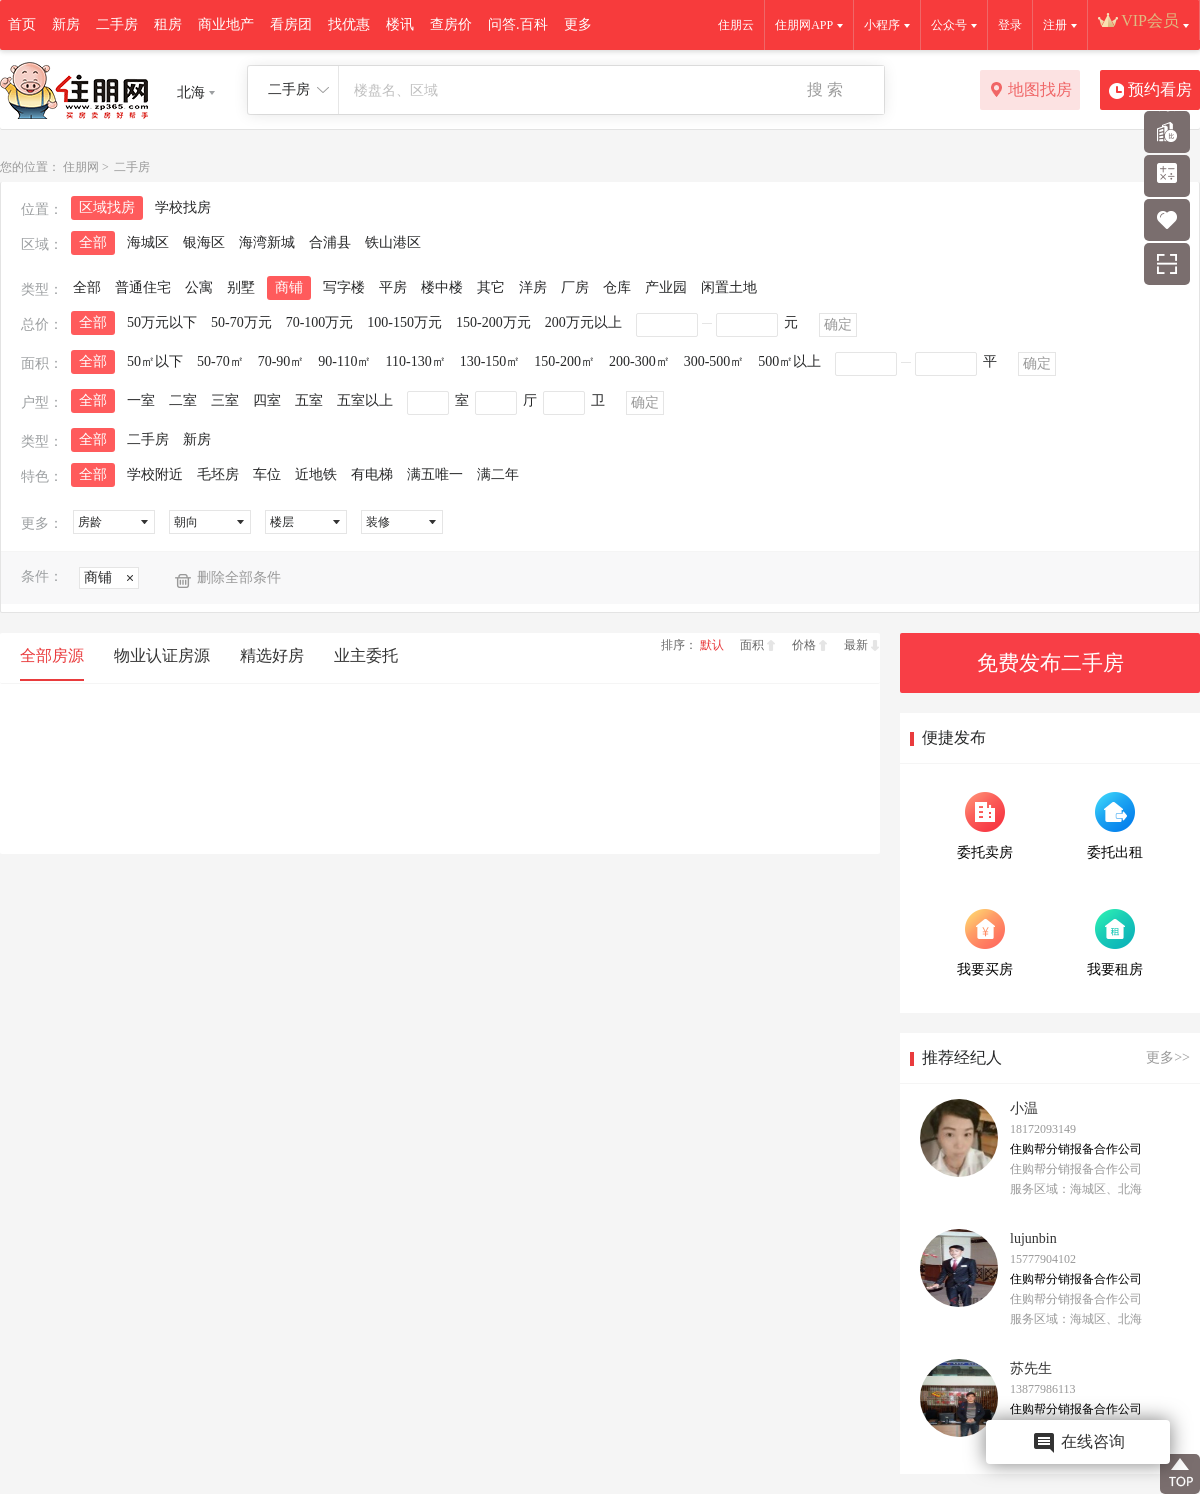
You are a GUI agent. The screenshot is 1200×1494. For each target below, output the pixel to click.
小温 (1024, 1108)
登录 (1010, 25)
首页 (22, 24)
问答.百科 (518, 24)
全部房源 (52, 655)
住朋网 (81, 167)
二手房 (117, 24)
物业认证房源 (162, 655)
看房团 (291, 24)
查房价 (451, 24)
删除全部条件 (239, 577)
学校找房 (183, 207)
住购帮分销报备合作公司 (1076, 1149)
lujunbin (1033, 1238)
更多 (578, 24)
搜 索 (825, 89)
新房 (66, 24)
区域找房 (107, 207)
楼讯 (400, 24)
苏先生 (1031, 1368)
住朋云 (736, 25)
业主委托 (366, 655)
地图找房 (1030, 91)
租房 (168, 24)
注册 (1055, 25)
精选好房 (272, 655)
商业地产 (226, 24)
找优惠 (349, 24)
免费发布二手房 (1050, 663)
